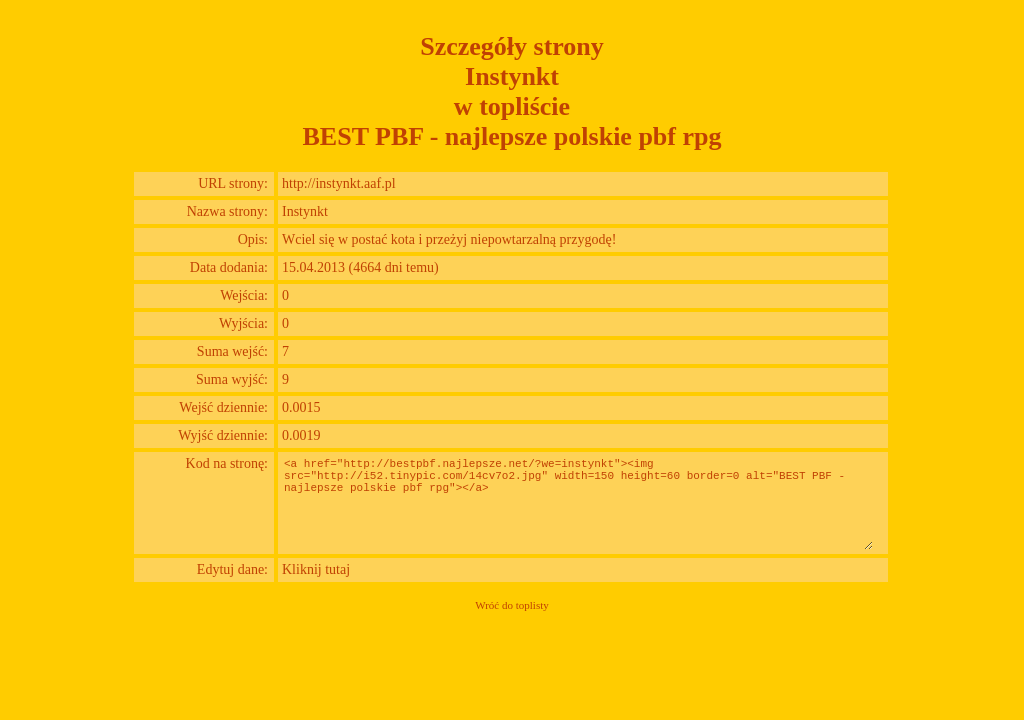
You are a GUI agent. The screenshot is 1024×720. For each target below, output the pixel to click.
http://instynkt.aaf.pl (339, 183)
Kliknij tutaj (316, 569)
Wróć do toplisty (512, 605)
